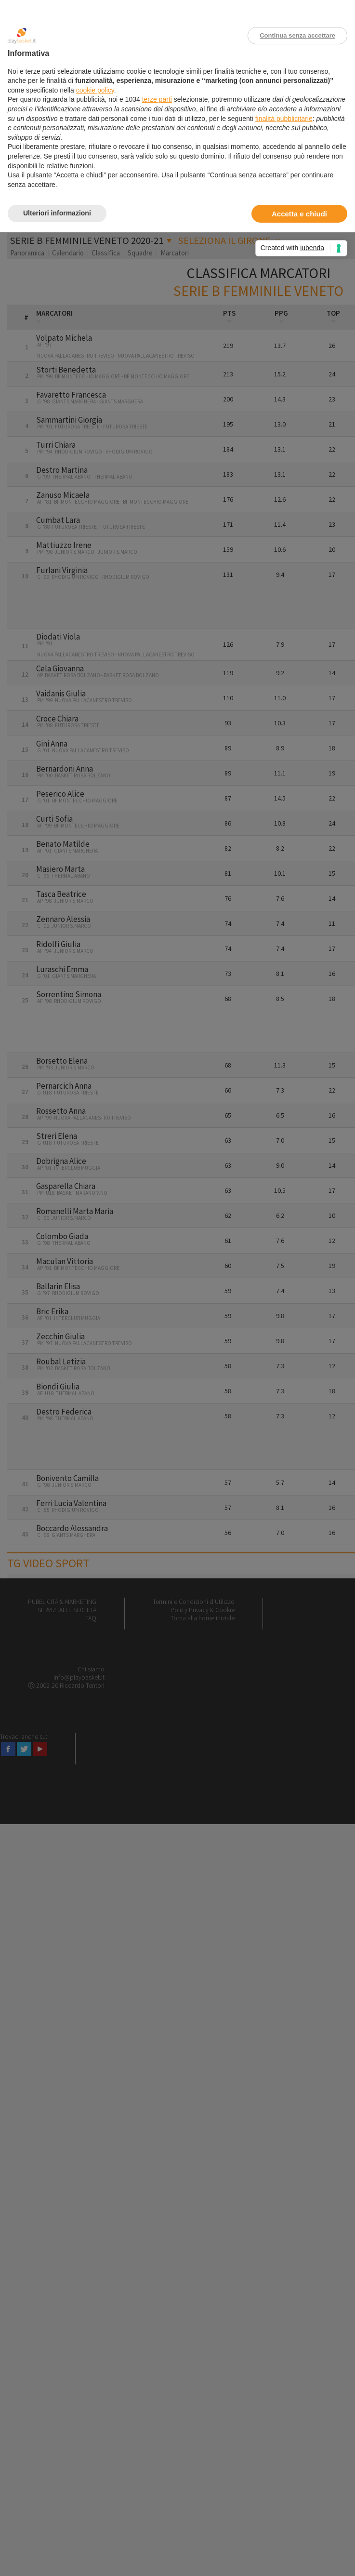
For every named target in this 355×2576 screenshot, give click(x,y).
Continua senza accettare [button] (297, 35)
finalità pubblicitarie (284, 118)
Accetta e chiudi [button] (299, 214)
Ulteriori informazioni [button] (57, 213)
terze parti (157, 99)
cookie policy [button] (95, 90)
